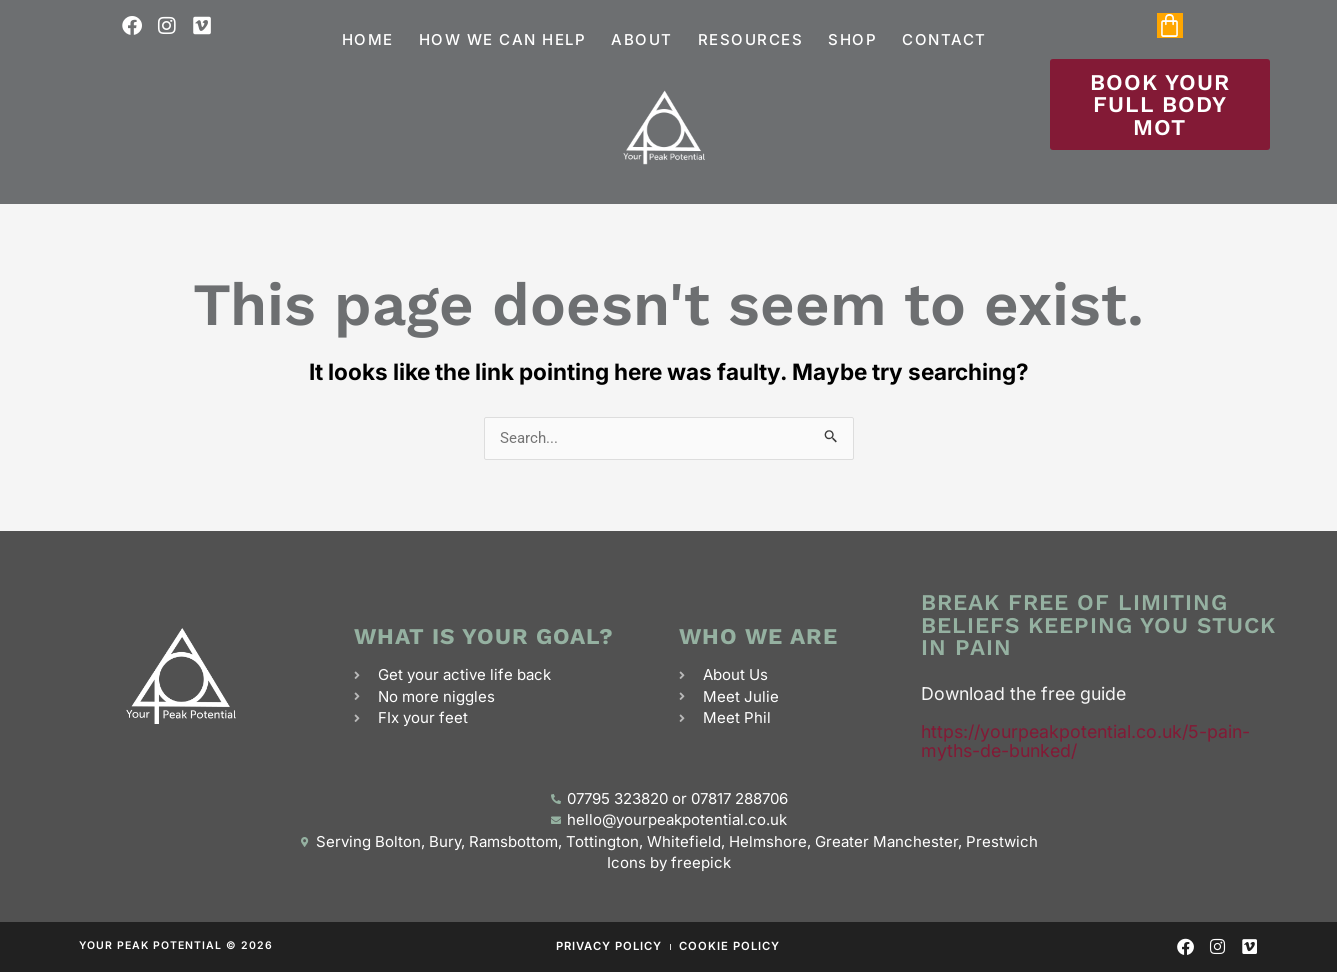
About (642, 39)
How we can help (503, 39)
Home (368, 39)
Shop (852, 39)
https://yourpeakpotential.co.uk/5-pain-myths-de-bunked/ (1085, 741)
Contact (944, 39)
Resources (751, 39)
